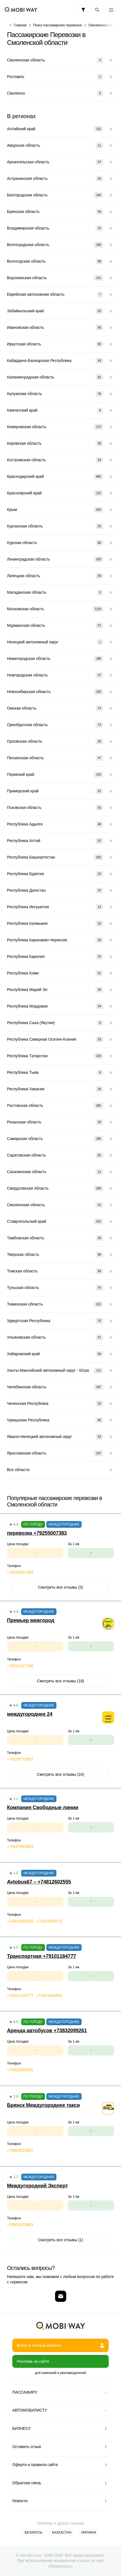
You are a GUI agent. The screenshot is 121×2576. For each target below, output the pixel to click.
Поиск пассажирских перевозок (57, 25)
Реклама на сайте (33, 2361)
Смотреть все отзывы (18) (60, 1681)
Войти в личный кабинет (60, 2345)
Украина (88, 2532)
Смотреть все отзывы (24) (60, 1774)
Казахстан (62, 2532)
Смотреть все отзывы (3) (60, 1587)
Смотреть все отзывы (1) (60, 2240)
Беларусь (33, 2532)
